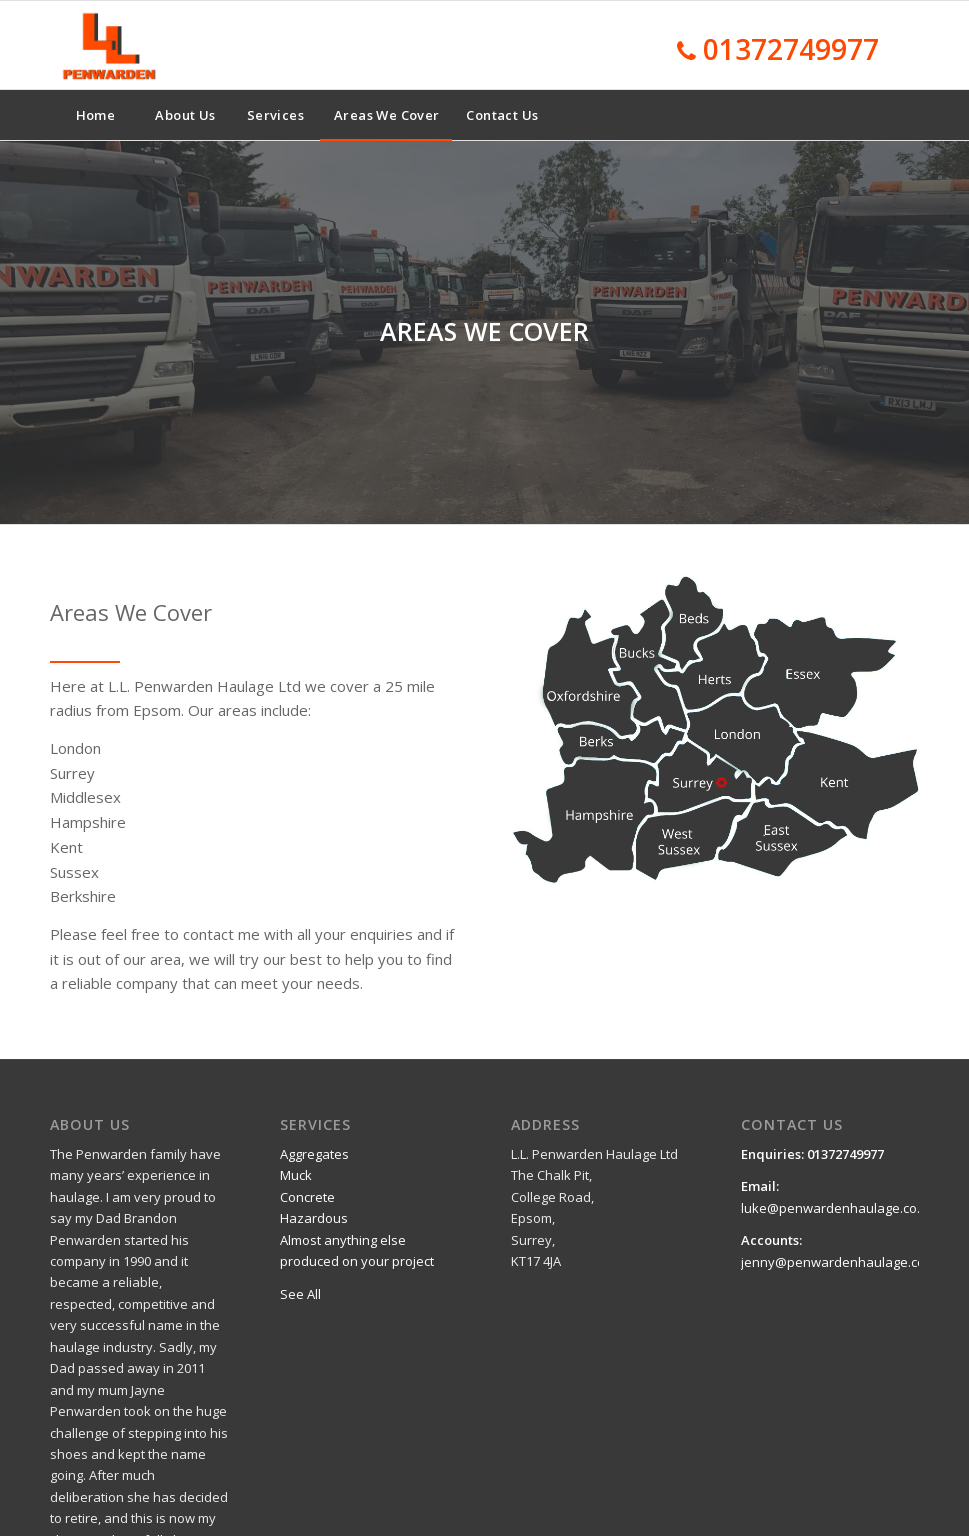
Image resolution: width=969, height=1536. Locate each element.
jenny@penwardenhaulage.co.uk (843, 1262)
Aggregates (314, 1154)
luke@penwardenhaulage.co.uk (838, 1208)
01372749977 (791, 49)
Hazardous (314, 1218)
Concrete (307, 1197)
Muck (296, 1175)
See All (300, 1294)
